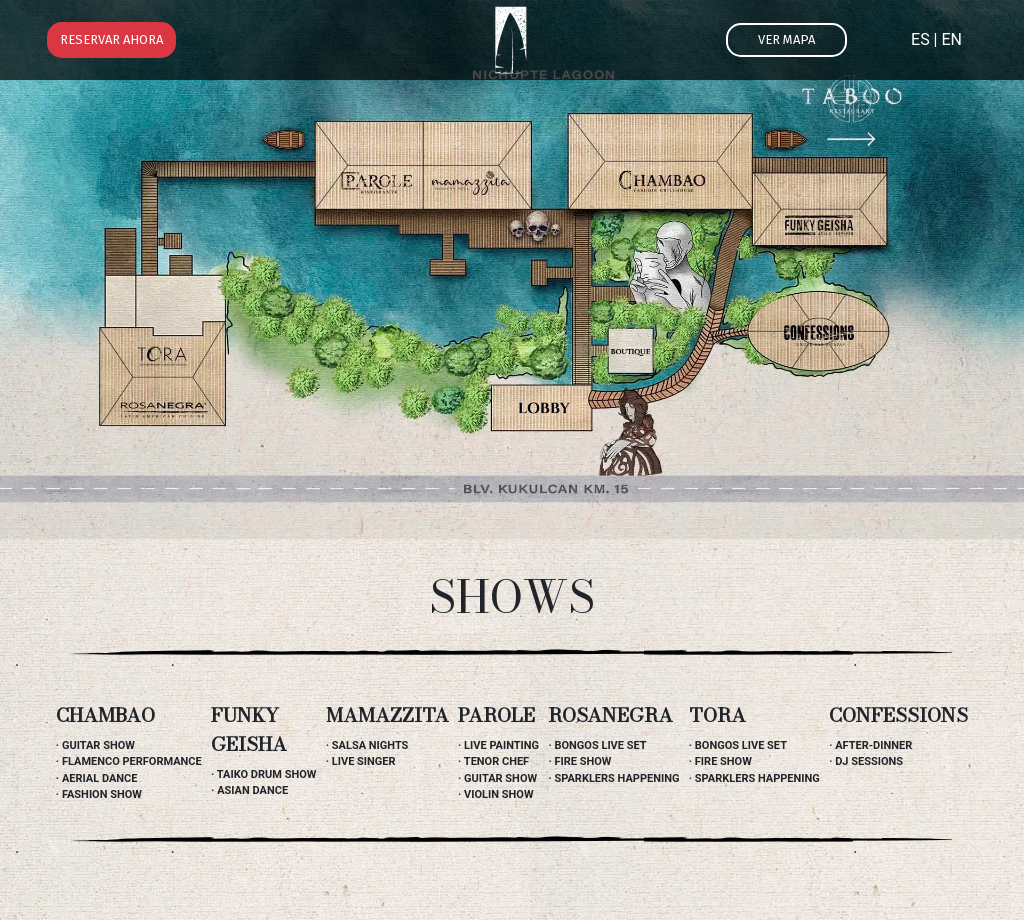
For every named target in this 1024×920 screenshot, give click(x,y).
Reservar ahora (111, 39)
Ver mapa (786, 39)
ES (920, 39)
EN (951, 39)
